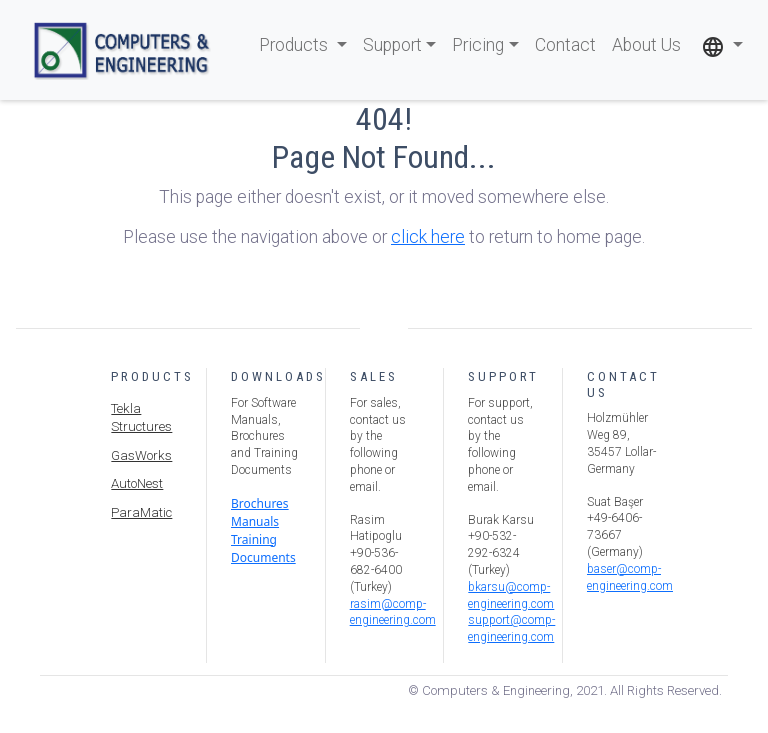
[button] (722, 45)
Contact (565, 45)
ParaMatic (141, 512)
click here (428, 237)
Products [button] (295, 45)
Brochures (260, 503)
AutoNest (137, 483)
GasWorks (141, 455)
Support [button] (392, 45)
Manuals (255, 521)
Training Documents (263, 548)
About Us (646, 45)
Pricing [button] (478, 45)
